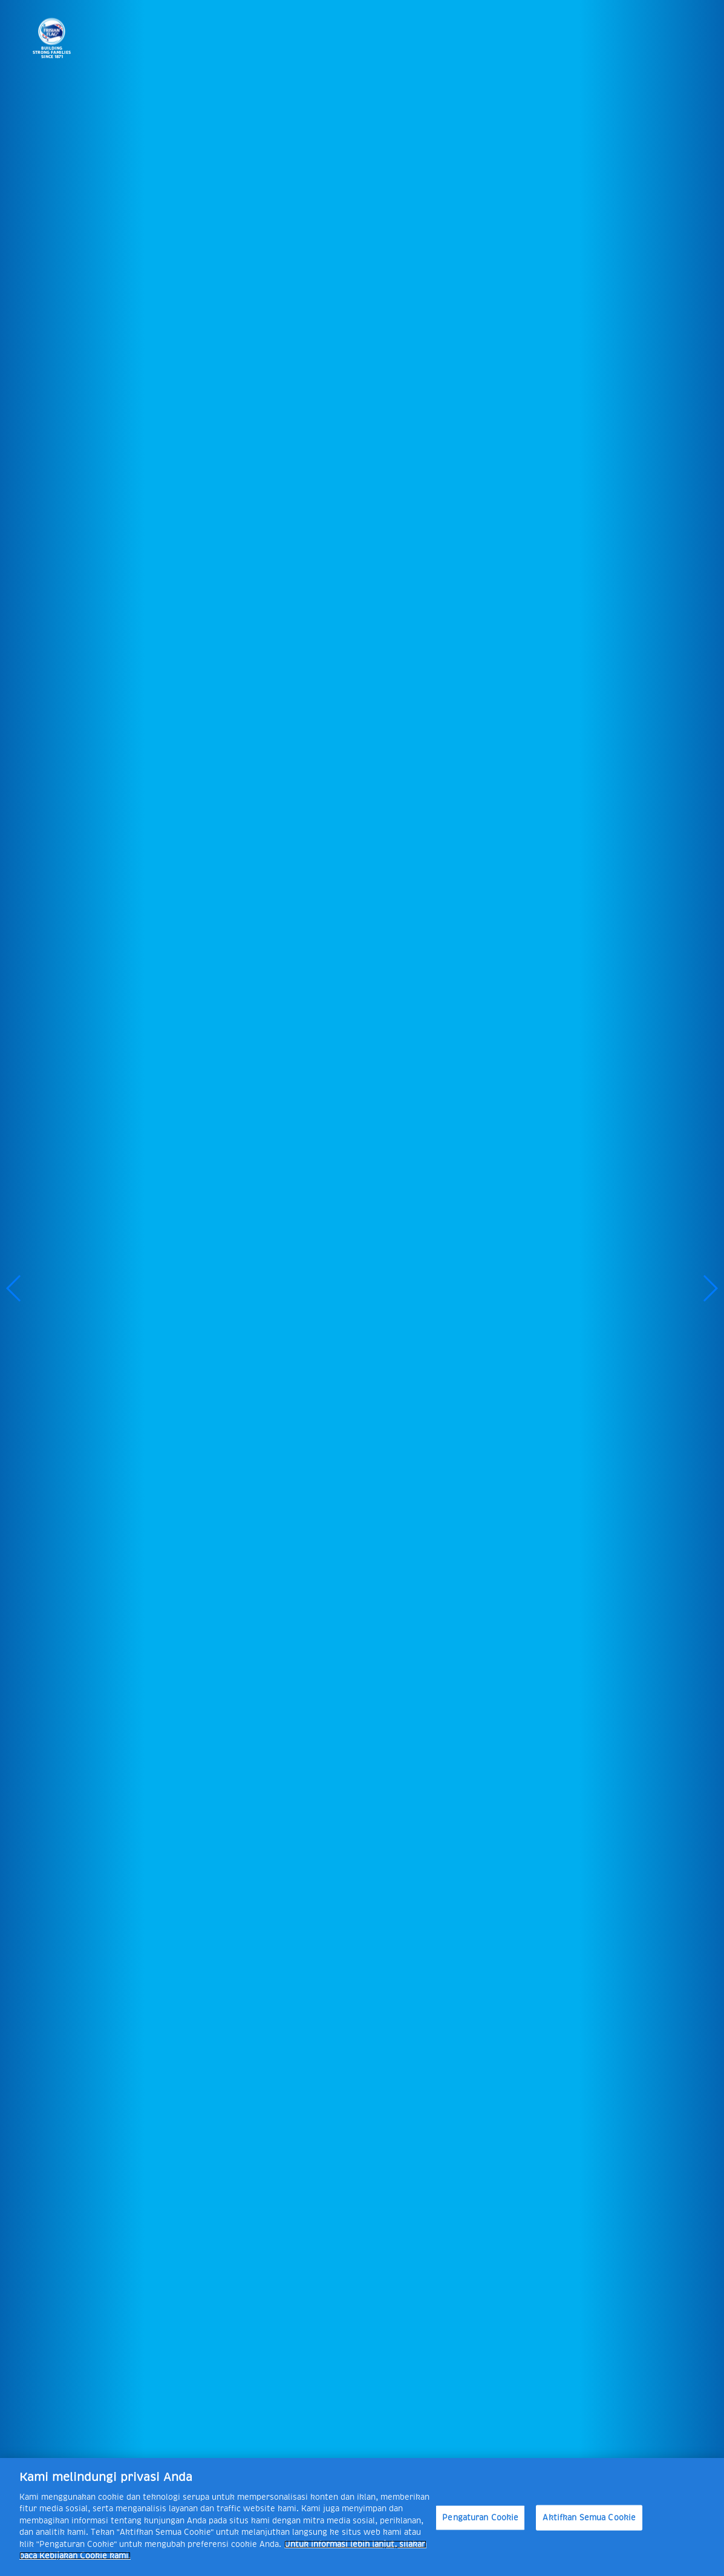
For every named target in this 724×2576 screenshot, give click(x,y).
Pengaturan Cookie (480, 2518)
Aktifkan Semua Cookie (589, 2518)
